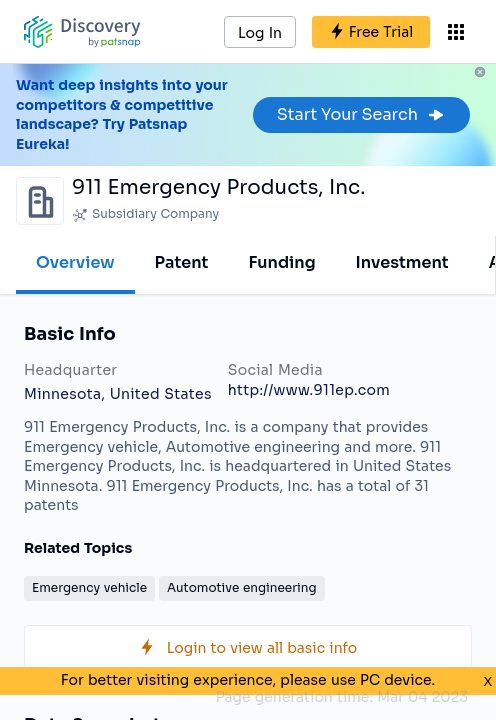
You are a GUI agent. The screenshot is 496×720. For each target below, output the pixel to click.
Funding (281, 262)
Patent (182, 262)
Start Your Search (361, 114)
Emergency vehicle (89, 587)
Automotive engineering (242, 587)
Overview (75, 262)
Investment (402, 262)
